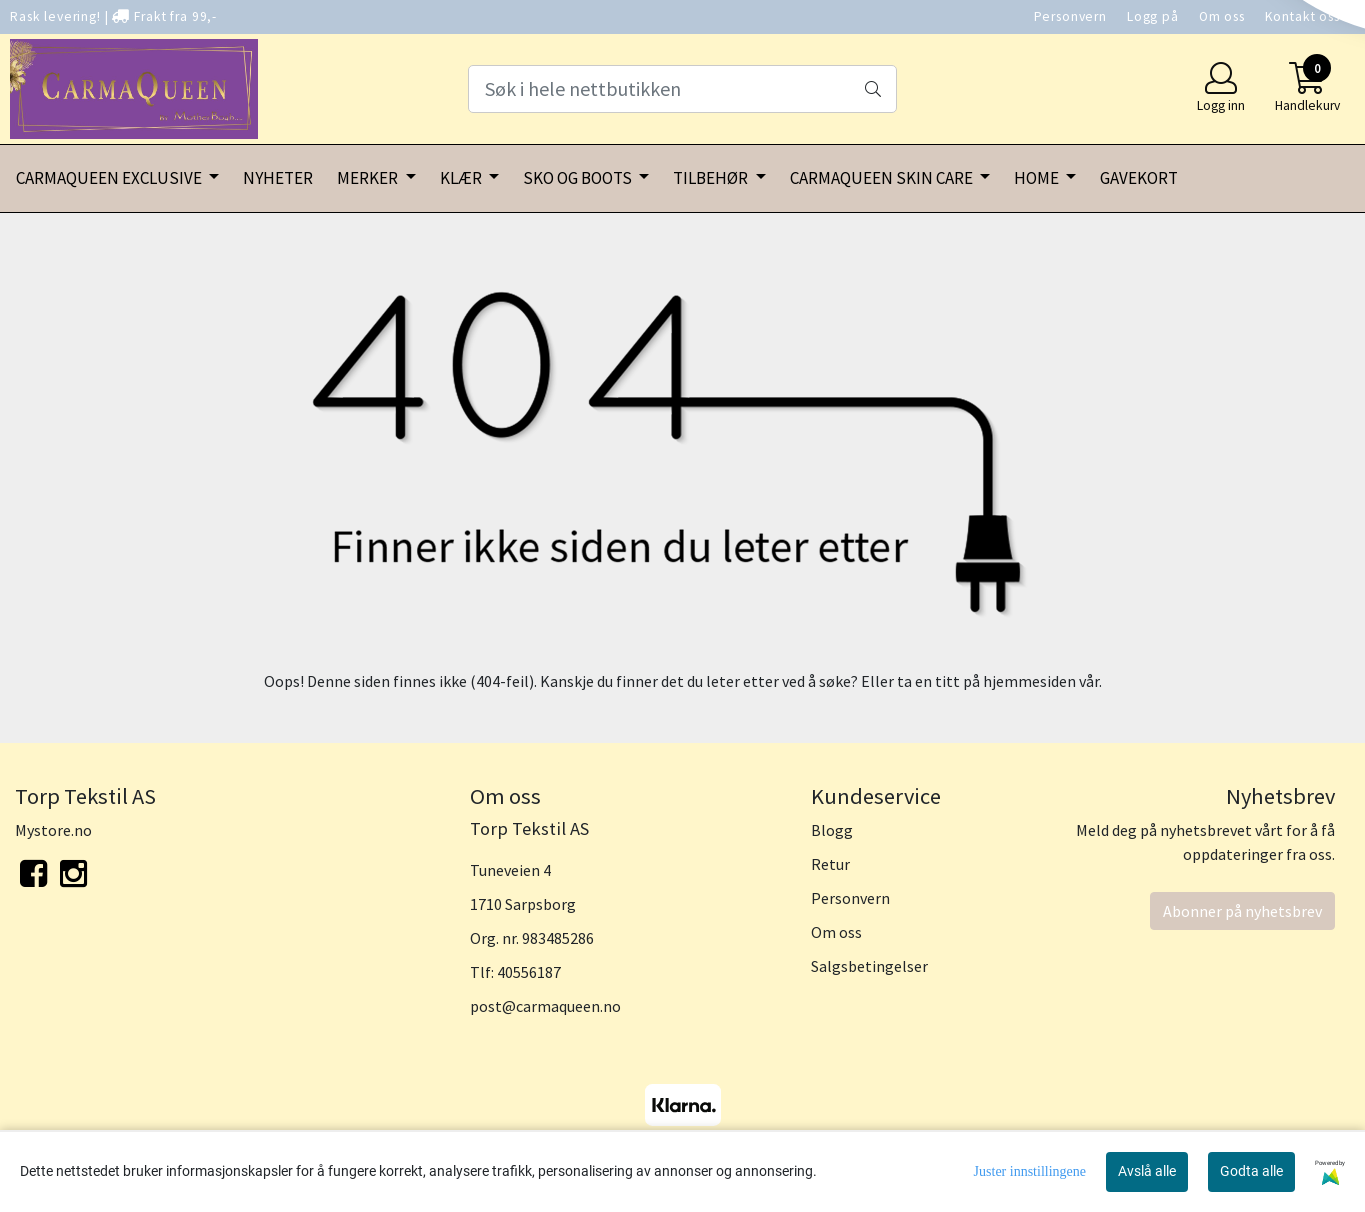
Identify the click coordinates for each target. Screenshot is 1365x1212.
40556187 (529, 972)
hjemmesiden (1029, 681)
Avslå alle (1147, 1171)
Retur (830, 864)
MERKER (369, 178)
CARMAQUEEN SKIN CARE (883, 178)
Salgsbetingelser (869, 966)
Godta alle (1251, 1171)
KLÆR (462, 178)
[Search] (682, 89)
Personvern (1071, 16)
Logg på (1153, 16)
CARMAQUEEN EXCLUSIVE (110, 178)
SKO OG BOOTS (579, 178)
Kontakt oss (1302, 16)
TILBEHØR (712, 178)
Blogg (832, 830)
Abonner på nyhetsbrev (1242, 911)
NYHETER (278, 178)
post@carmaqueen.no (545, 1006)
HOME (1038, 178)
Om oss (1222, 16)
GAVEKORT (1139, 178)
